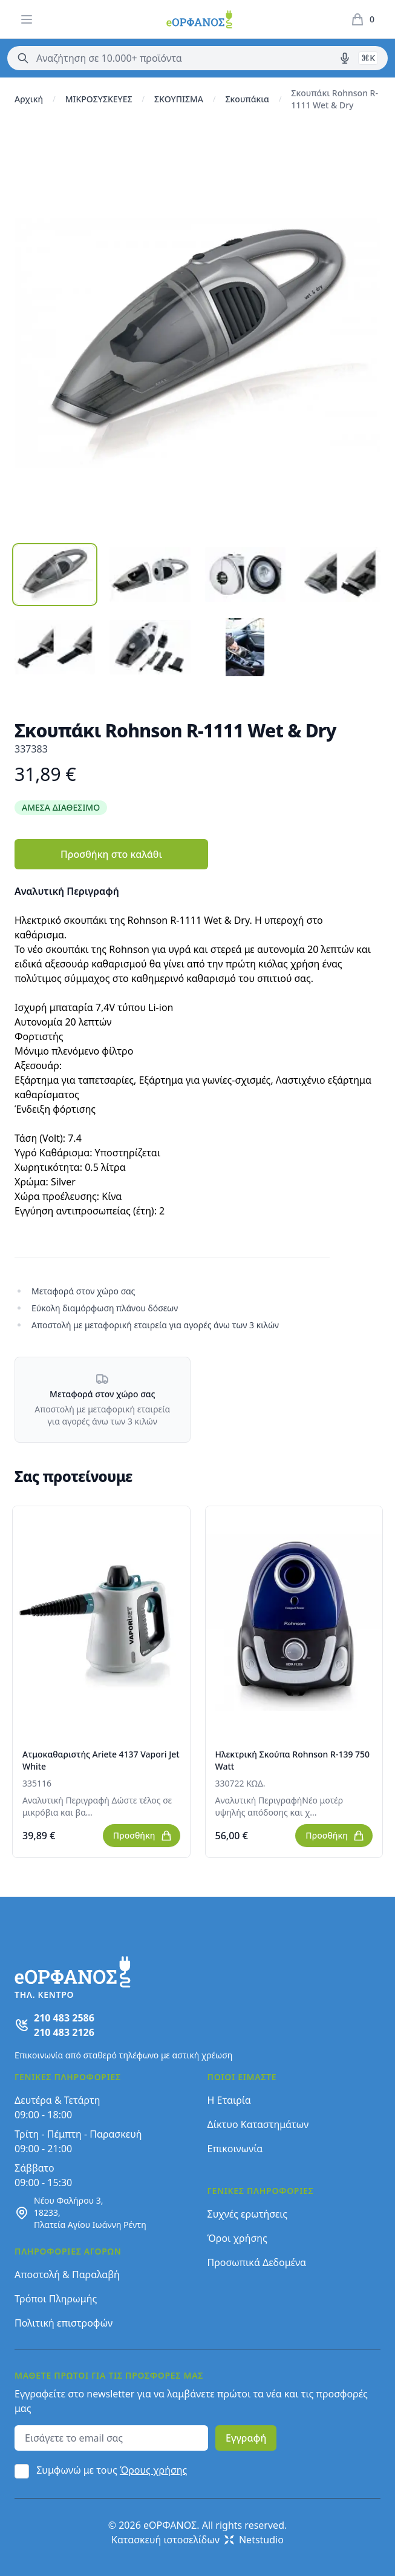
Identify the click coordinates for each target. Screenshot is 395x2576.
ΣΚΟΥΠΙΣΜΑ (178, 99)
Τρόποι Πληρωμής (56, 2298)
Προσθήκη (142, 1836)
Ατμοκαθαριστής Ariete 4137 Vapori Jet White (101, 1760)
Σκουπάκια (247, 99)
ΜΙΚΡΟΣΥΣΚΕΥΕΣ (98, 99)
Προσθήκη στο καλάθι (111, 854)
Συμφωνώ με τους (111, 2470)
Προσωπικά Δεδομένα (257, 2262)
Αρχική (29, 99)
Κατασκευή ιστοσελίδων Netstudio (197, 2539)
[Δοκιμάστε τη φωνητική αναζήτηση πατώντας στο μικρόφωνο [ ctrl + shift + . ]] (345, 58)
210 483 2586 (64, 2017)
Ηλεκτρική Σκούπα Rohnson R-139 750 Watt (292, 1760)
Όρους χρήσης (153, 2470)
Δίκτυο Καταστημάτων (258, 2124)
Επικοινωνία (235, 2148)
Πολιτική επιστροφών (64, 2323)
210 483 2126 (64, 2032)
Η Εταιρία (229, 2100)
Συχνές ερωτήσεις (247, 2214)
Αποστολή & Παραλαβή (67, 2274)
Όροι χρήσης (237, 2238)
